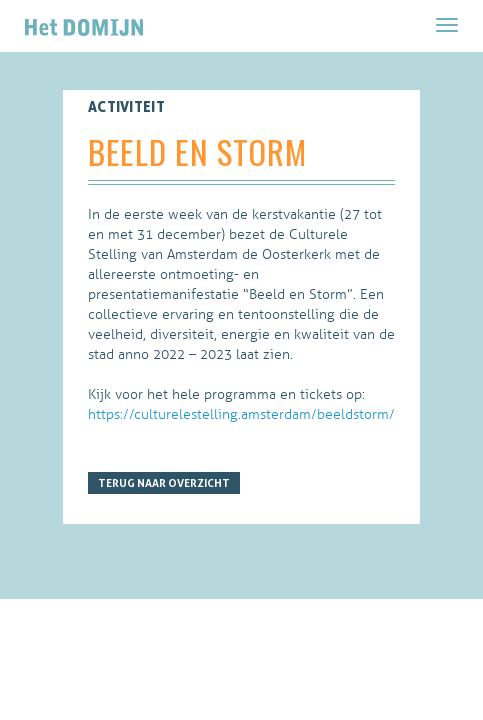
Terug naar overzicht (164, 483)
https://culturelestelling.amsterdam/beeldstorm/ (241, 414)
